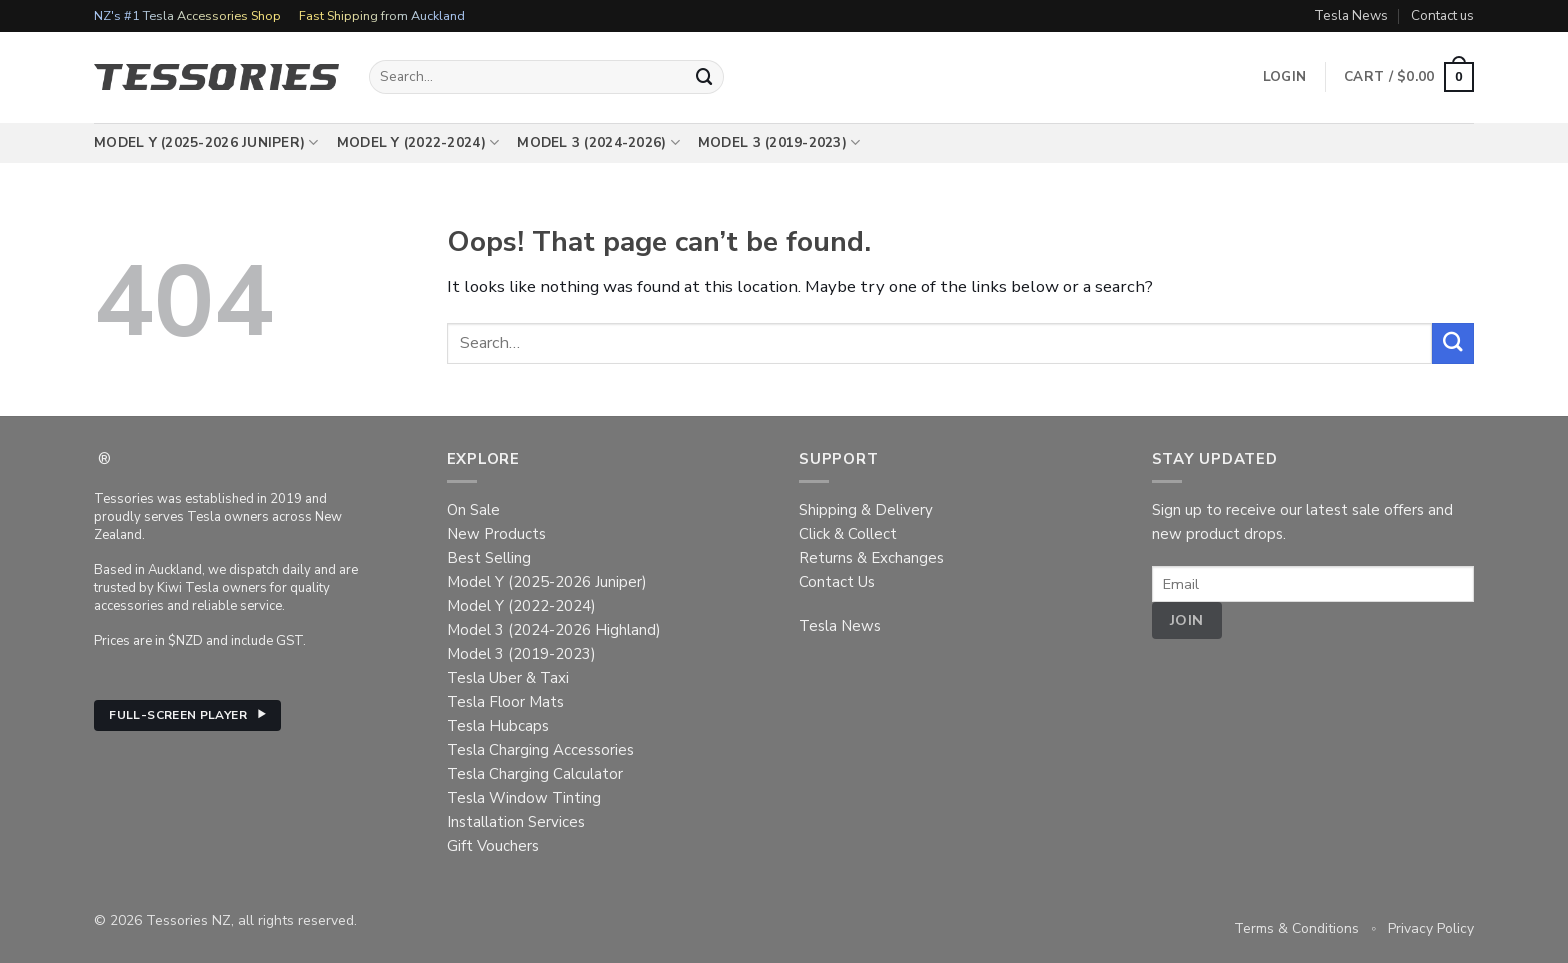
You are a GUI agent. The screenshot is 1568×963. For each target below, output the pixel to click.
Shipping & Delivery (866, 510)
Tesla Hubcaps (498, 726)
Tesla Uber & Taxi (508, 678)
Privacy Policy (1431, 928)
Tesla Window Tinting (524, 798)
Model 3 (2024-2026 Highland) (554, 630)
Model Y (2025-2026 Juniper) (206, 143)
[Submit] (705, 76)
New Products (496, 534)
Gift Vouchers (493, 846)
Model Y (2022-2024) (418, 143)
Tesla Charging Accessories (540, 750)
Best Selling (489, 558)
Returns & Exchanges (871, 558)
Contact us (1442, 15)
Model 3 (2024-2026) (598, 143)
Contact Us (837, 582)
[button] (1409, 77)
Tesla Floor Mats (505, 702)
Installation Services (516, 822)
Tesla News (1351, 15)
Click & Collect (848, 534)
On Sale (473, 510)
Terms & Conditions (1296, 928)
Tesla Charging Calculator (535, 774)
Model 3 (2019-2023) (779, 143)
